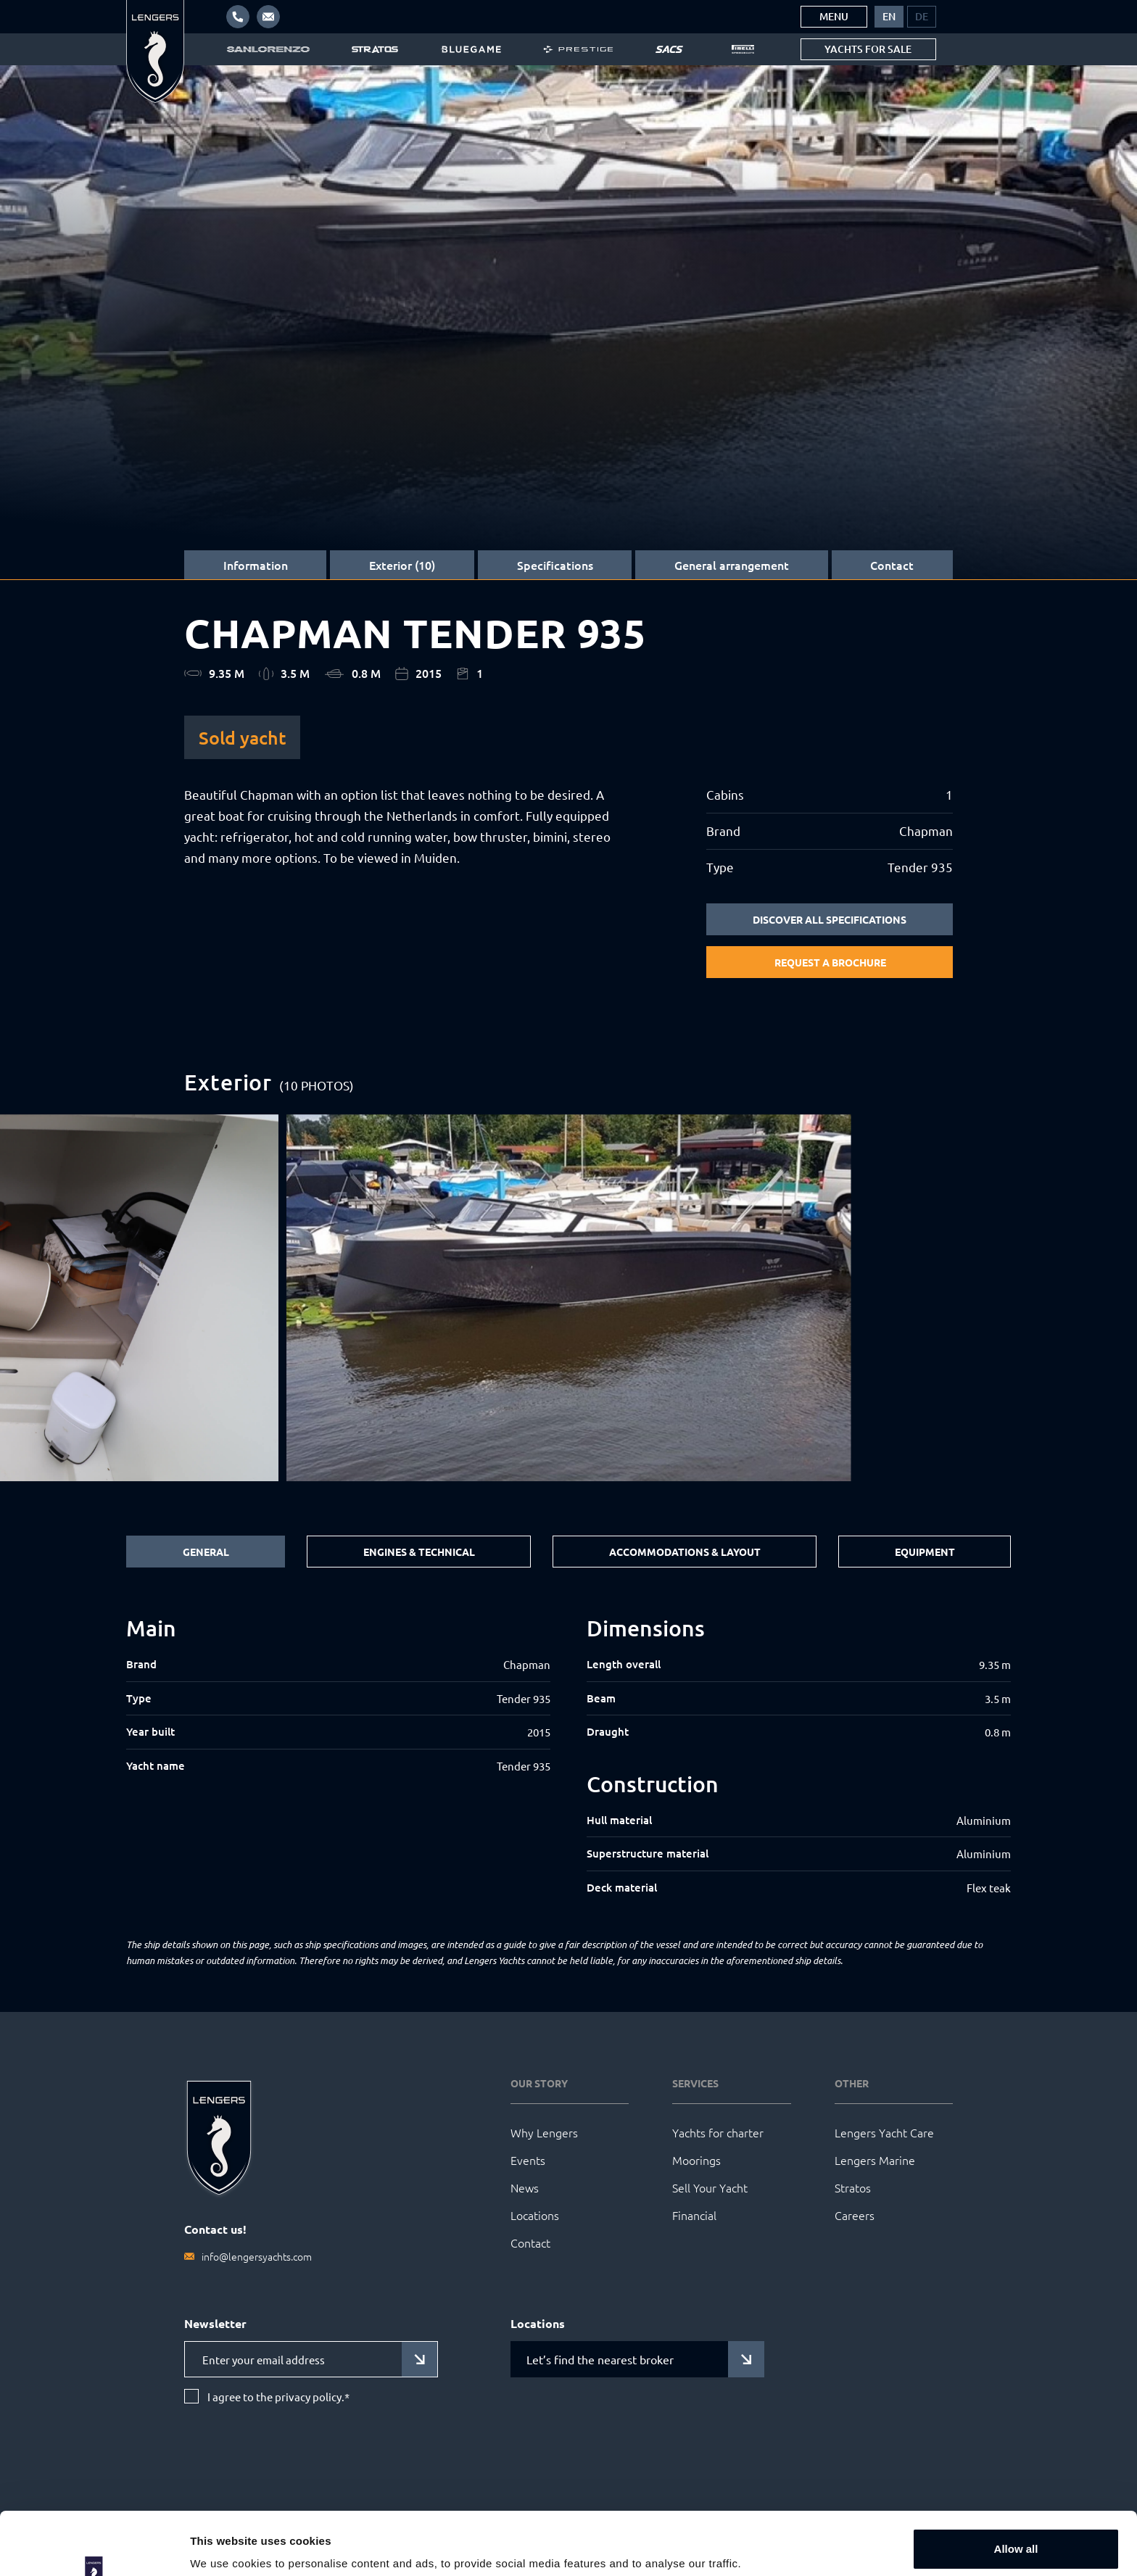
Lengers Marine (875, 2159)
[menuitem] (889, 17)
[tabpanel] (568, 1756)
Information (255, 565)
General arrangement (731, 565)
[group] (568, 1297)
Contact (892, 565)
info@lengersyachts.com (257, 2256)
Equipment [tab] (925, 1551)
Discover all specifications (829, 919)
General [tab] (206, 1551)
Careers (855, 2214)
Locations (534, 2214)
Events (527, 2159)
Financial (694, 2214)
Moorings (696, 2159)
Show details (223, 2544)
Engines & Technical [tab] (419, 1551)
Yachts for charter (718, 2132)
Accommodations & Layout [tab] (685, 1551)
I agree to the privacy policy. (278, 2396)
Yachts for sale (867, 49)
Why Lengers (544, 2132)
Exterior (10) (402, 565)
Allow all (1016, 2490)
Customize (1016, 2537)
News (524, 2187)
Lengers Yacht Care (884, 2132)
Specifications (555, 565)
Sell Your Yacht (710, 2187)
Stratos (853, 2187)
